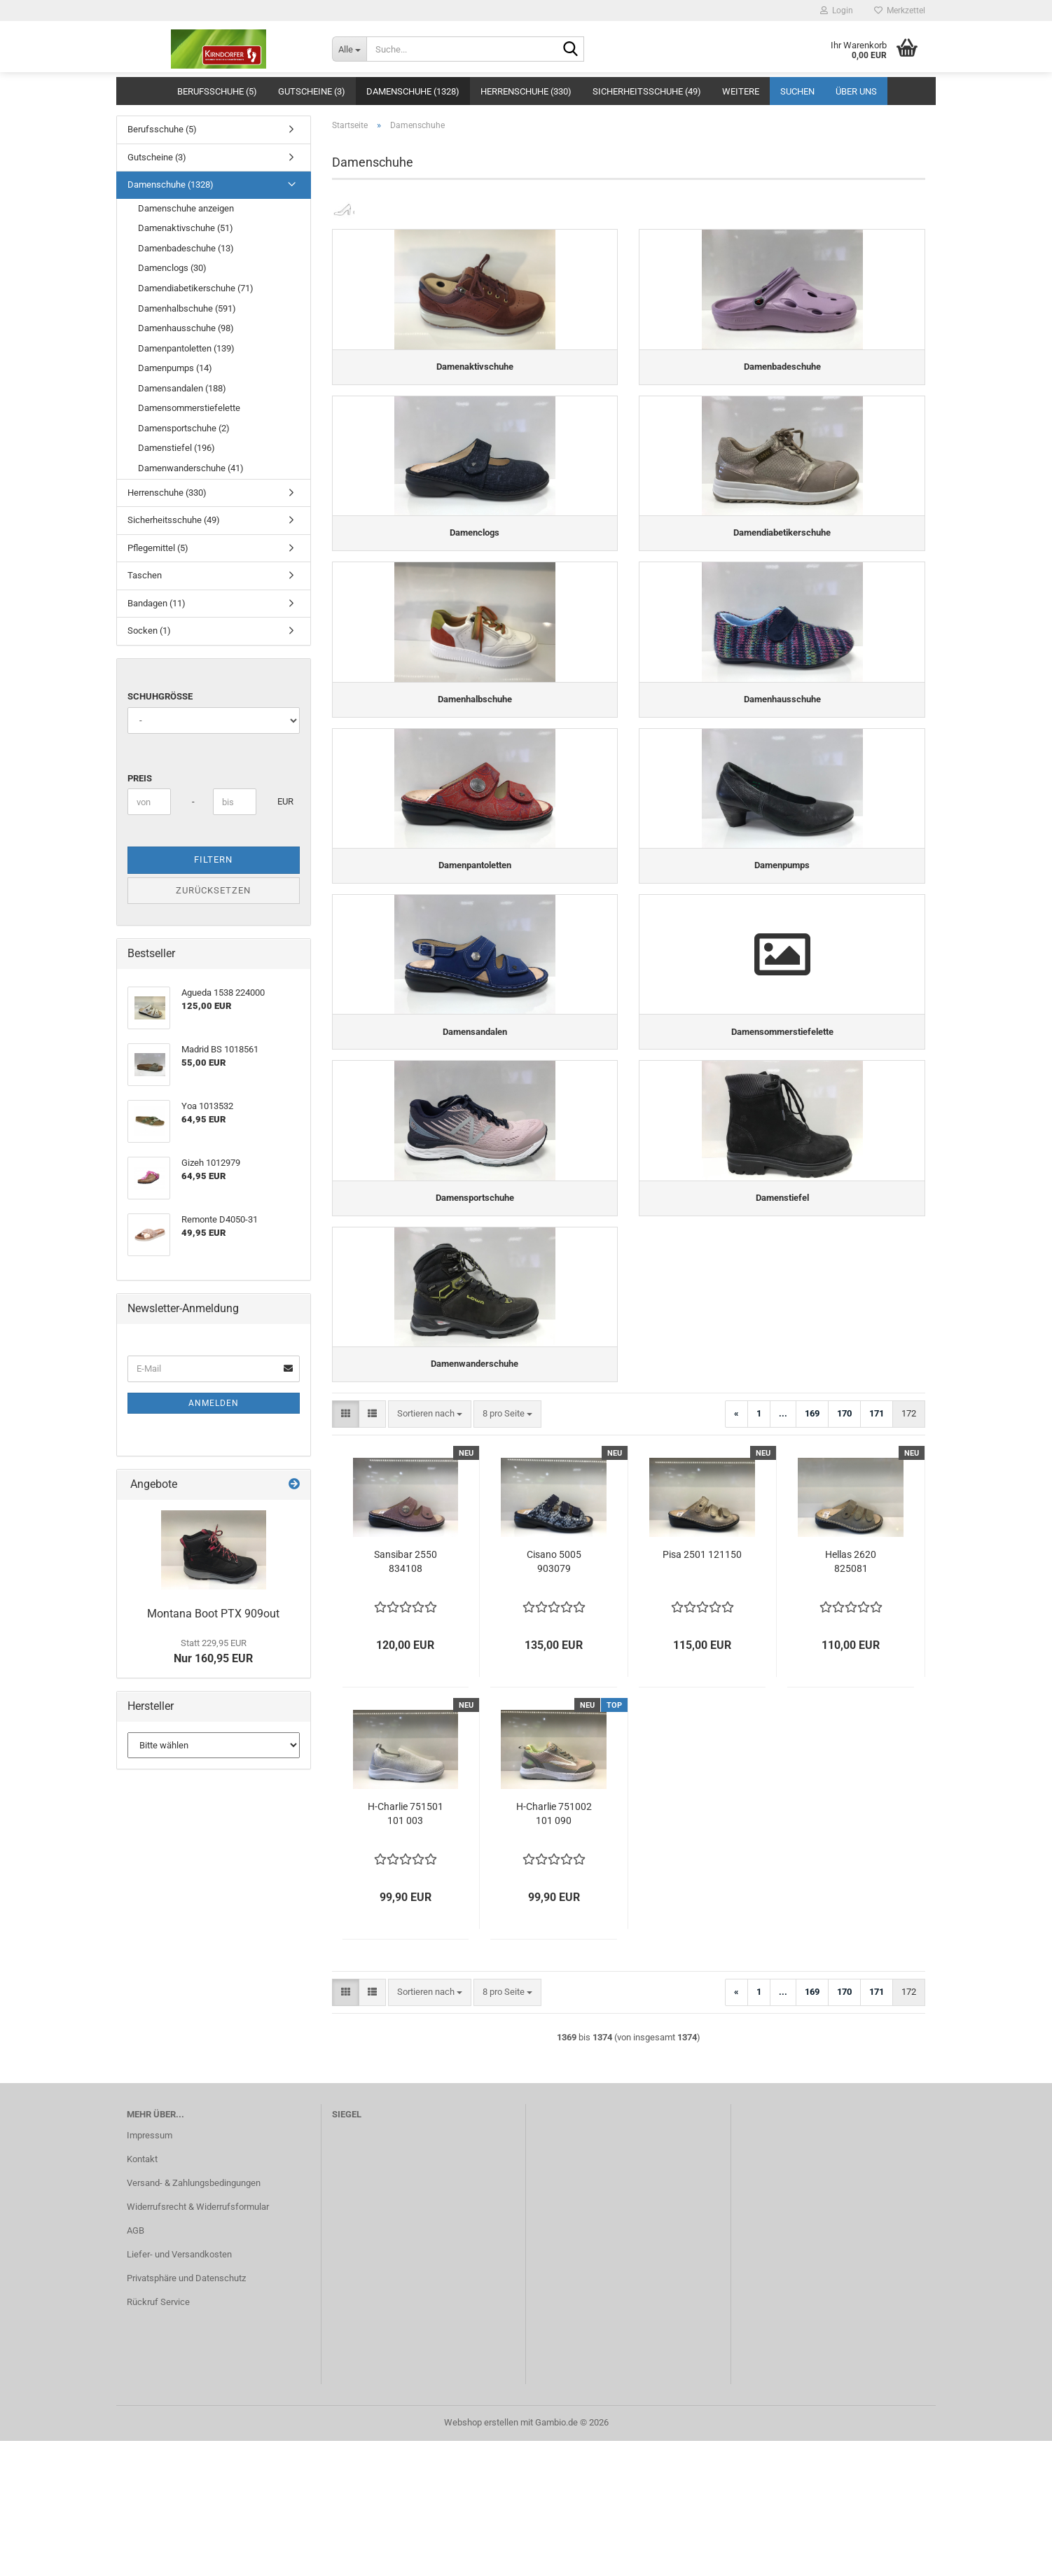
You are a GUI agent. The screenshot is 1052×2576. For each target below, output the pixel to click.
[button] (345, 1549)
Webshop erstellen (481, 2557)
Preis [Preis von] (139, 778)
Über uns (856, 91)
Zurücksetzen (213, 890)
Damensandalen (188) (182, 388)
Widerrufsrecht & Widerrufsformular (198, 2342)
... (783, 1548)
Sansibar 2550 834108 (405, 1696)
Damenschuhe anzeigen (186, 208)
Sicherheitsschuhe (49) (647, 91)
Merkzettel (899, 10)
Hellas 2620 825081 (850, 1696)
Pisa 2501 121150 (702, 1689)
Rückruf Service (158, 2437)
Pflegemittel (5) (157, 548)
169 (812, 1548)
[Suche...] (349, 49)
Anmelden (213, 1403)
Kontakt (142, 2294)
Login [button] (836, 10)
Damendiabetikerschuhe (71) (196, 288)
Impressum (149, 2270)
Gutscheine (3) (311, 91)
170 (844, 1548)
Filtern (213, 859)
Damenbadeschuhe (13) (186, 248)
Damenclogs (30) (172, 268)
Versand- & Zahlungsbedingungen (194, 2318)
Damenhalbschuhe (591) (187, 308)
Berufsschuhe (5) (217, 91)
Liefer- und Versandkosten (179, 2389)
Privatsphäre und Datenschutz (186, 2413)
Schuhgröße (160, 696)
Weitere (740, 91)
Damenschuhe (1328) (412, 91)
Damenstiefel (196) (176, 448)
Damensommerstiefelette (189, 408)
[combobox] (429, 1549)
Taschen (144, 575)
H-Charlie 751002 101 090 (554, 1948)
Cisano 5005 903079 (554, 1696)
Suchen (797, 91)
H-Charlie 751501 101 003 (405, 1948)
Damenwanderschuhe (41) (191, 468)
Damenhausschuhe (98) (186, 328)
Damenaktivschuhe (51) (185, 228)
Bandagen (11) (156, 603)
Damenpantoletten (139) (186, 348)
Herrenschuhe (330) (526, 91)
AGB (135, 2365)
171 (876, 1548)
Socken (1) (149, 630)
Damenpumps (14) (175, 368)
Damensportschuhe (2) (184, 428)
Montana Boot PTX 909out (213, 1613)
